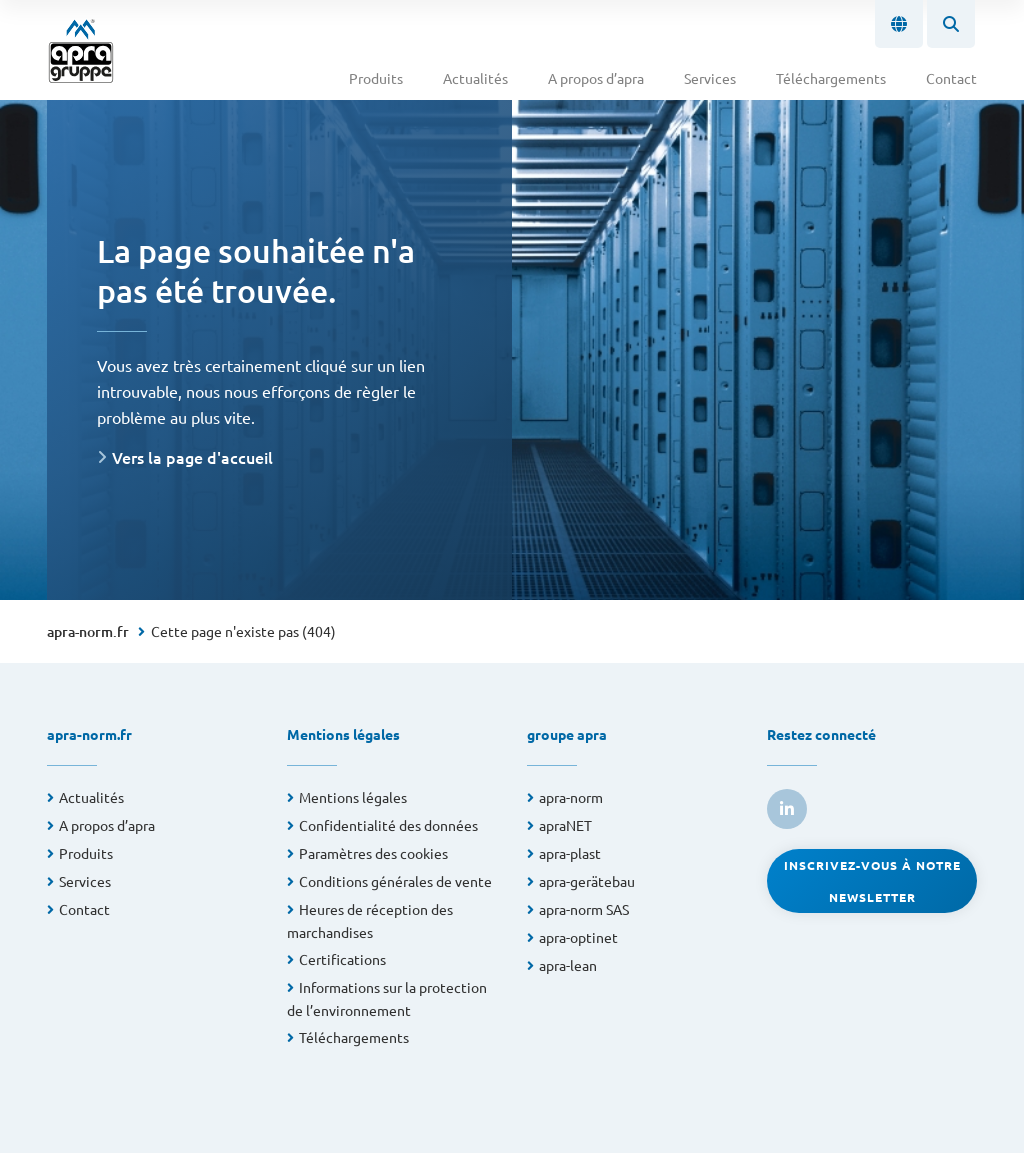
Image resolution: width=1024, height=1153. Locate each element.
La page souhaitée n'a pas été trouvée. (256, 270)
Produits (376, 78)
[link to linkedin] (787, 809)
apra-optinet (578, 937)
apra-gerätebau (587, 881)
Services (710, 78)
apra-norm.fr (88, 631)
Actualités (475, 78)
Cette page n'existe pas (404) (243, 631)
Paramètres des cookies (373, 853)
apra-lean (568, 965)
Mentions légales (353, 797)
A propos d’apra (596, 78)
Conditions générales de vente (395, 881)
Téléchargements (831, 78)
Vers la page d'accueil (192, 457)
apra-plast (570, 853)
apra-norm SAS (584, 909)
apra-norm (571, 797)
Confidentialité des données (388, 825)
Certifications (342, 959)
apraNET (565, 825)
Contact (951, 78)
